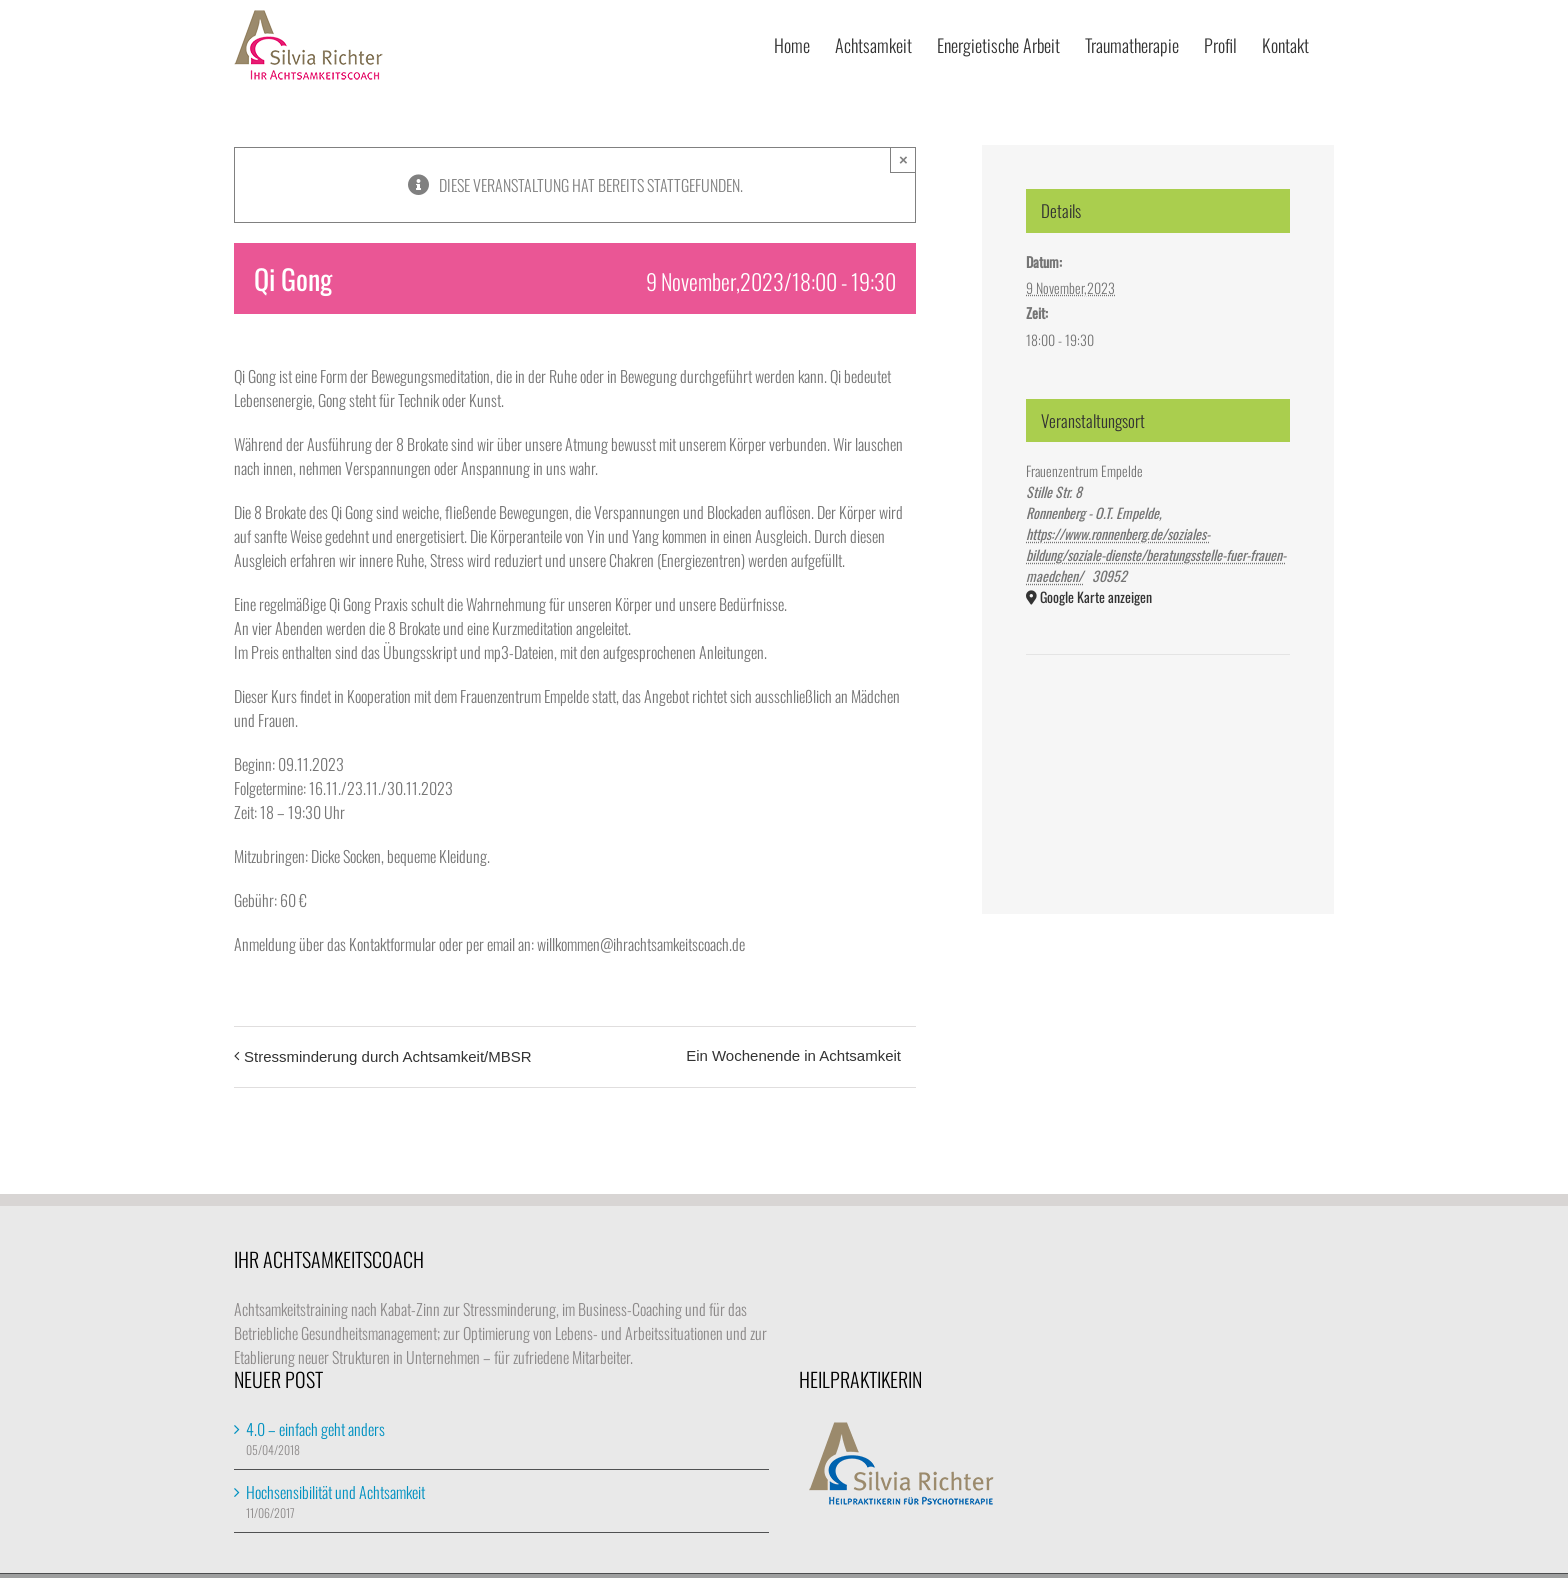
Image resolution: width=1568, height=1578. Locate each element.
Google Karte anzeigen (1096, 596)
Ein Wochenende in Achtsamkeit (793, 1055)
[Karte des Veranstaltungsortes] (1158, 715)
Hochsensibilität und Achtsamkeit (335, 1492)
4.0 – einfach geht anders (315, 1429)
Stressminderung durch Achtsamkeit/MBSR (388, 1056)
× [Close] (903, 159)
